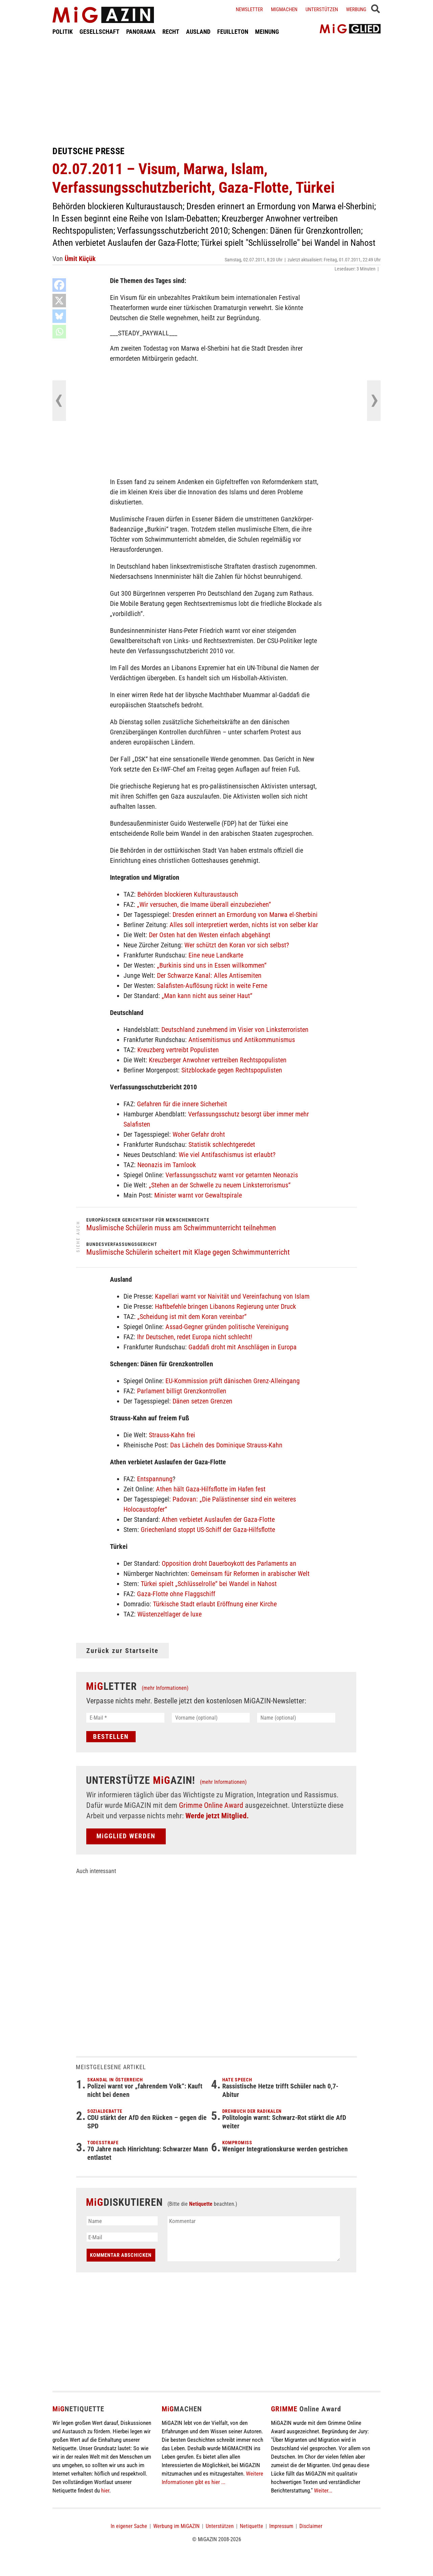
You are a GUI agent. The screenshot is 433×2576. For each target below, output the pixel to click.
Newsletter (249, 9)
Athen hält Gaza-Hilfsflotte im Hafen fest (211, 1489)
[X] (59, 300)
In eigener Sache (129, 2526)
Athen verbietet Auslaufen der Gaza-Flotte (218, 1519)
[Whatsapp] (59, 331)
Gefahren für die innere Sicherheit (182, 1104)
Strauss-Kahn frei (172, 1435)
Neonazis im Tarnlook (166, 1165)
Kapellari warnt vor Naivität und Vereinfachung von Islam (232, 1296)
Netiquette (200, 2204)
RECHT (170, 31)
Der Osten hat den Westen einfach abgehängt (209, 935)
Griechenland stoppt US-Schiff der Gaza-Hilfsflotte (208, 1530)
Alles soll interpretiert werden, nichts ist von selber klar (243, 925)
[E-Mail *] (125, 1718)
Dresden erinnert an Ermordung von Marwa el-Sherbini (245, 915)
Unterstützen (321, 9)
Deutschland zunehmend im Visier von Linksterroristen (235, 1029)
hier (105, 2490)
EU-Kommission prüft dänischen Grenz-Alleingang (232, 1381)
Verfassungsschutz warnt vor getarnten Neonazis (231, 1175)
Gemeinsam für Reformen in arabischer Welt (250, 1573)
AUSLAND (198, 31)
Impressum (281, 2526)
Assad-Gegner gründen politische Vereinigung (227, 1327)
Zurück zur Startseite (122, 1651)
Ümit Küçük (80, 259)
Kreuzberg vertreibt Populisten (178, 1050)
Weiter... (323, 2490)
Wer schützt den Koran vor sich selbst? (236, 945)
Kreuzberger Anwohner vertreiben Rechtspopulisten (218, 1060)
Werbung (356, 9)
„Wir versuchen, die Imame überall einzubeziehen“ (204, 904)
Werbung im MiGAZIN (176, 2526)
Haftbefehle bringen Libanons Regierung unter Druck (225, 1306)
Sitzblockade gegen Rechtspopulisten (231, 1070)
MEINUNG (267, 31)
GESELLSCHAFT (99, 31)
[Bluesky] (59, 316)
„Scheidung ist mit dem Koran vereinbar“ (192, 1317)
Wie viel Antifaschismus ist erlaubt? (227, 1155)
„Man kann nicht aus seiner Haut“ (207, 996)
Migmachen (284, 9)
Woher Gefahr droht (199, 1134)
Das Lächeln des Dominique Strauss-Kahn (226, 1445)
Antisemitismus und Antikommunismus (241, 1040)
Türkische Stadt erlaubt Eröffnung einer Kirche (215, 1604)
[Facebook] (59, 285)
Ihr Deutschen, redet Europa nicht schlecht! (194, 1337)
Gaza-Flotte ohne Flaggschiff (176, 1594)
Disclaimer (310, 2526)
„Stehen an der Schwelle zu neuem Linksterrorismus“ (220, 1185)
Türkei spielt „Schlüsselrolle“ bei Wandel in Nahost (209, 1584)
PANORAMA (141, 31)
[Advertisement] (216, 90)
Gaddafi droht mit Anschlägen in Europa (242, 1347)
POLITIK (62, 31)
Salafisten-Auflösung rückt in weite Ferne (212, 986)
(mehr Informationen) (165, 1688)
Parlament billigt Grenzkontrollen (181, 1391)
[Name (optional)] (296, 1718)
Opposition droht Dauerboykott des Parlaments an (229, 1563)
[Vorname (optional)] (211, 1718)
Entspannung (155, 1479)
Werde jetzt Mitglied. (217, 1816)
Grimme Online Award (211, 1805)
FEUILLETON (232, 31)
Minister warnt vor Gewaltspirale (198, 1195)
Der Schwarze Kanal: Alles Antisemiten (209, 975)
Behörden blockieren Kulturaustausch (187, 894)
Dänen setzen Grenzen (202, 1401)
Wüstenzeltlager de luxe (169, 1614)
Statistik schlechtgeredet (221, 1144)
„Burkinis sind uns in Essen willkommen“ (212, 965)
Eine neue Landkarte (215, 955)
